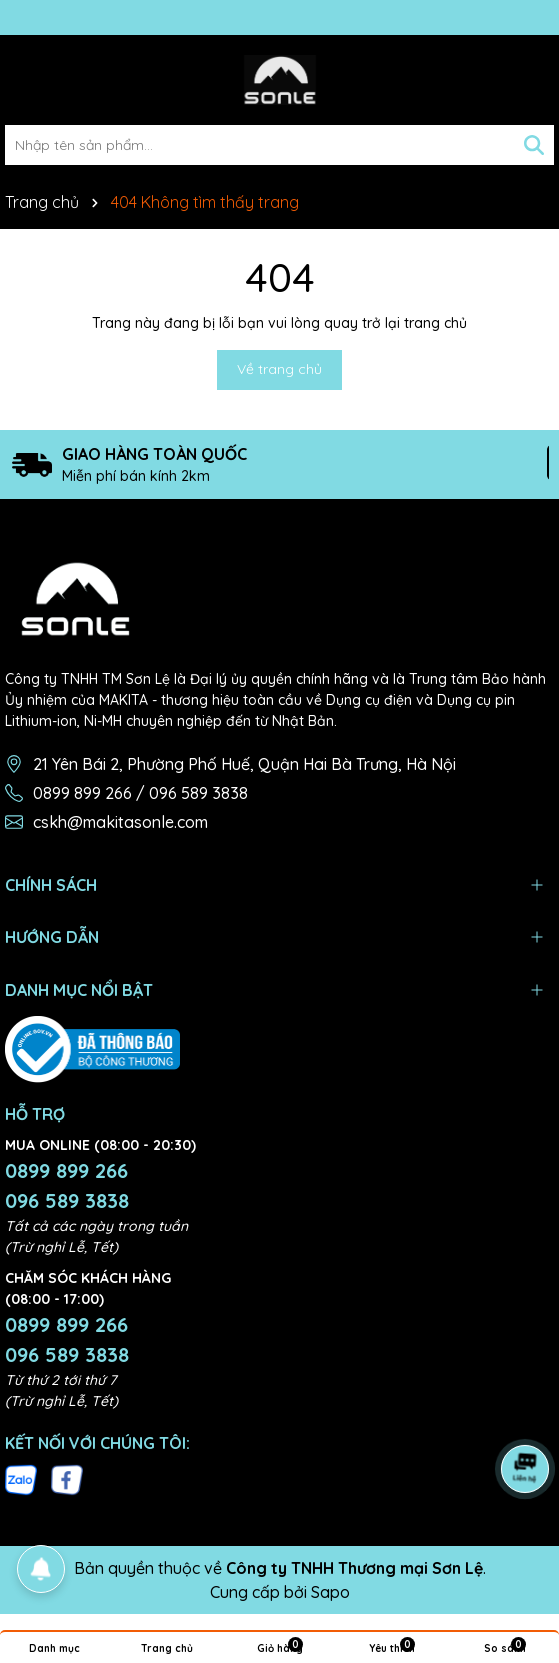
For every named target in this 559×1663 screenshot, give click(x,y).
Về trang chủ (279, 369)
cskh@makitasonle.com (120, 822)
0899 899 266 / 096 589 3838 (140, 793)
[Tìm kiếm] (534, 145)
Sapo (330, 1592)
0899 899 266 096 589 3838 (67, 1185)
